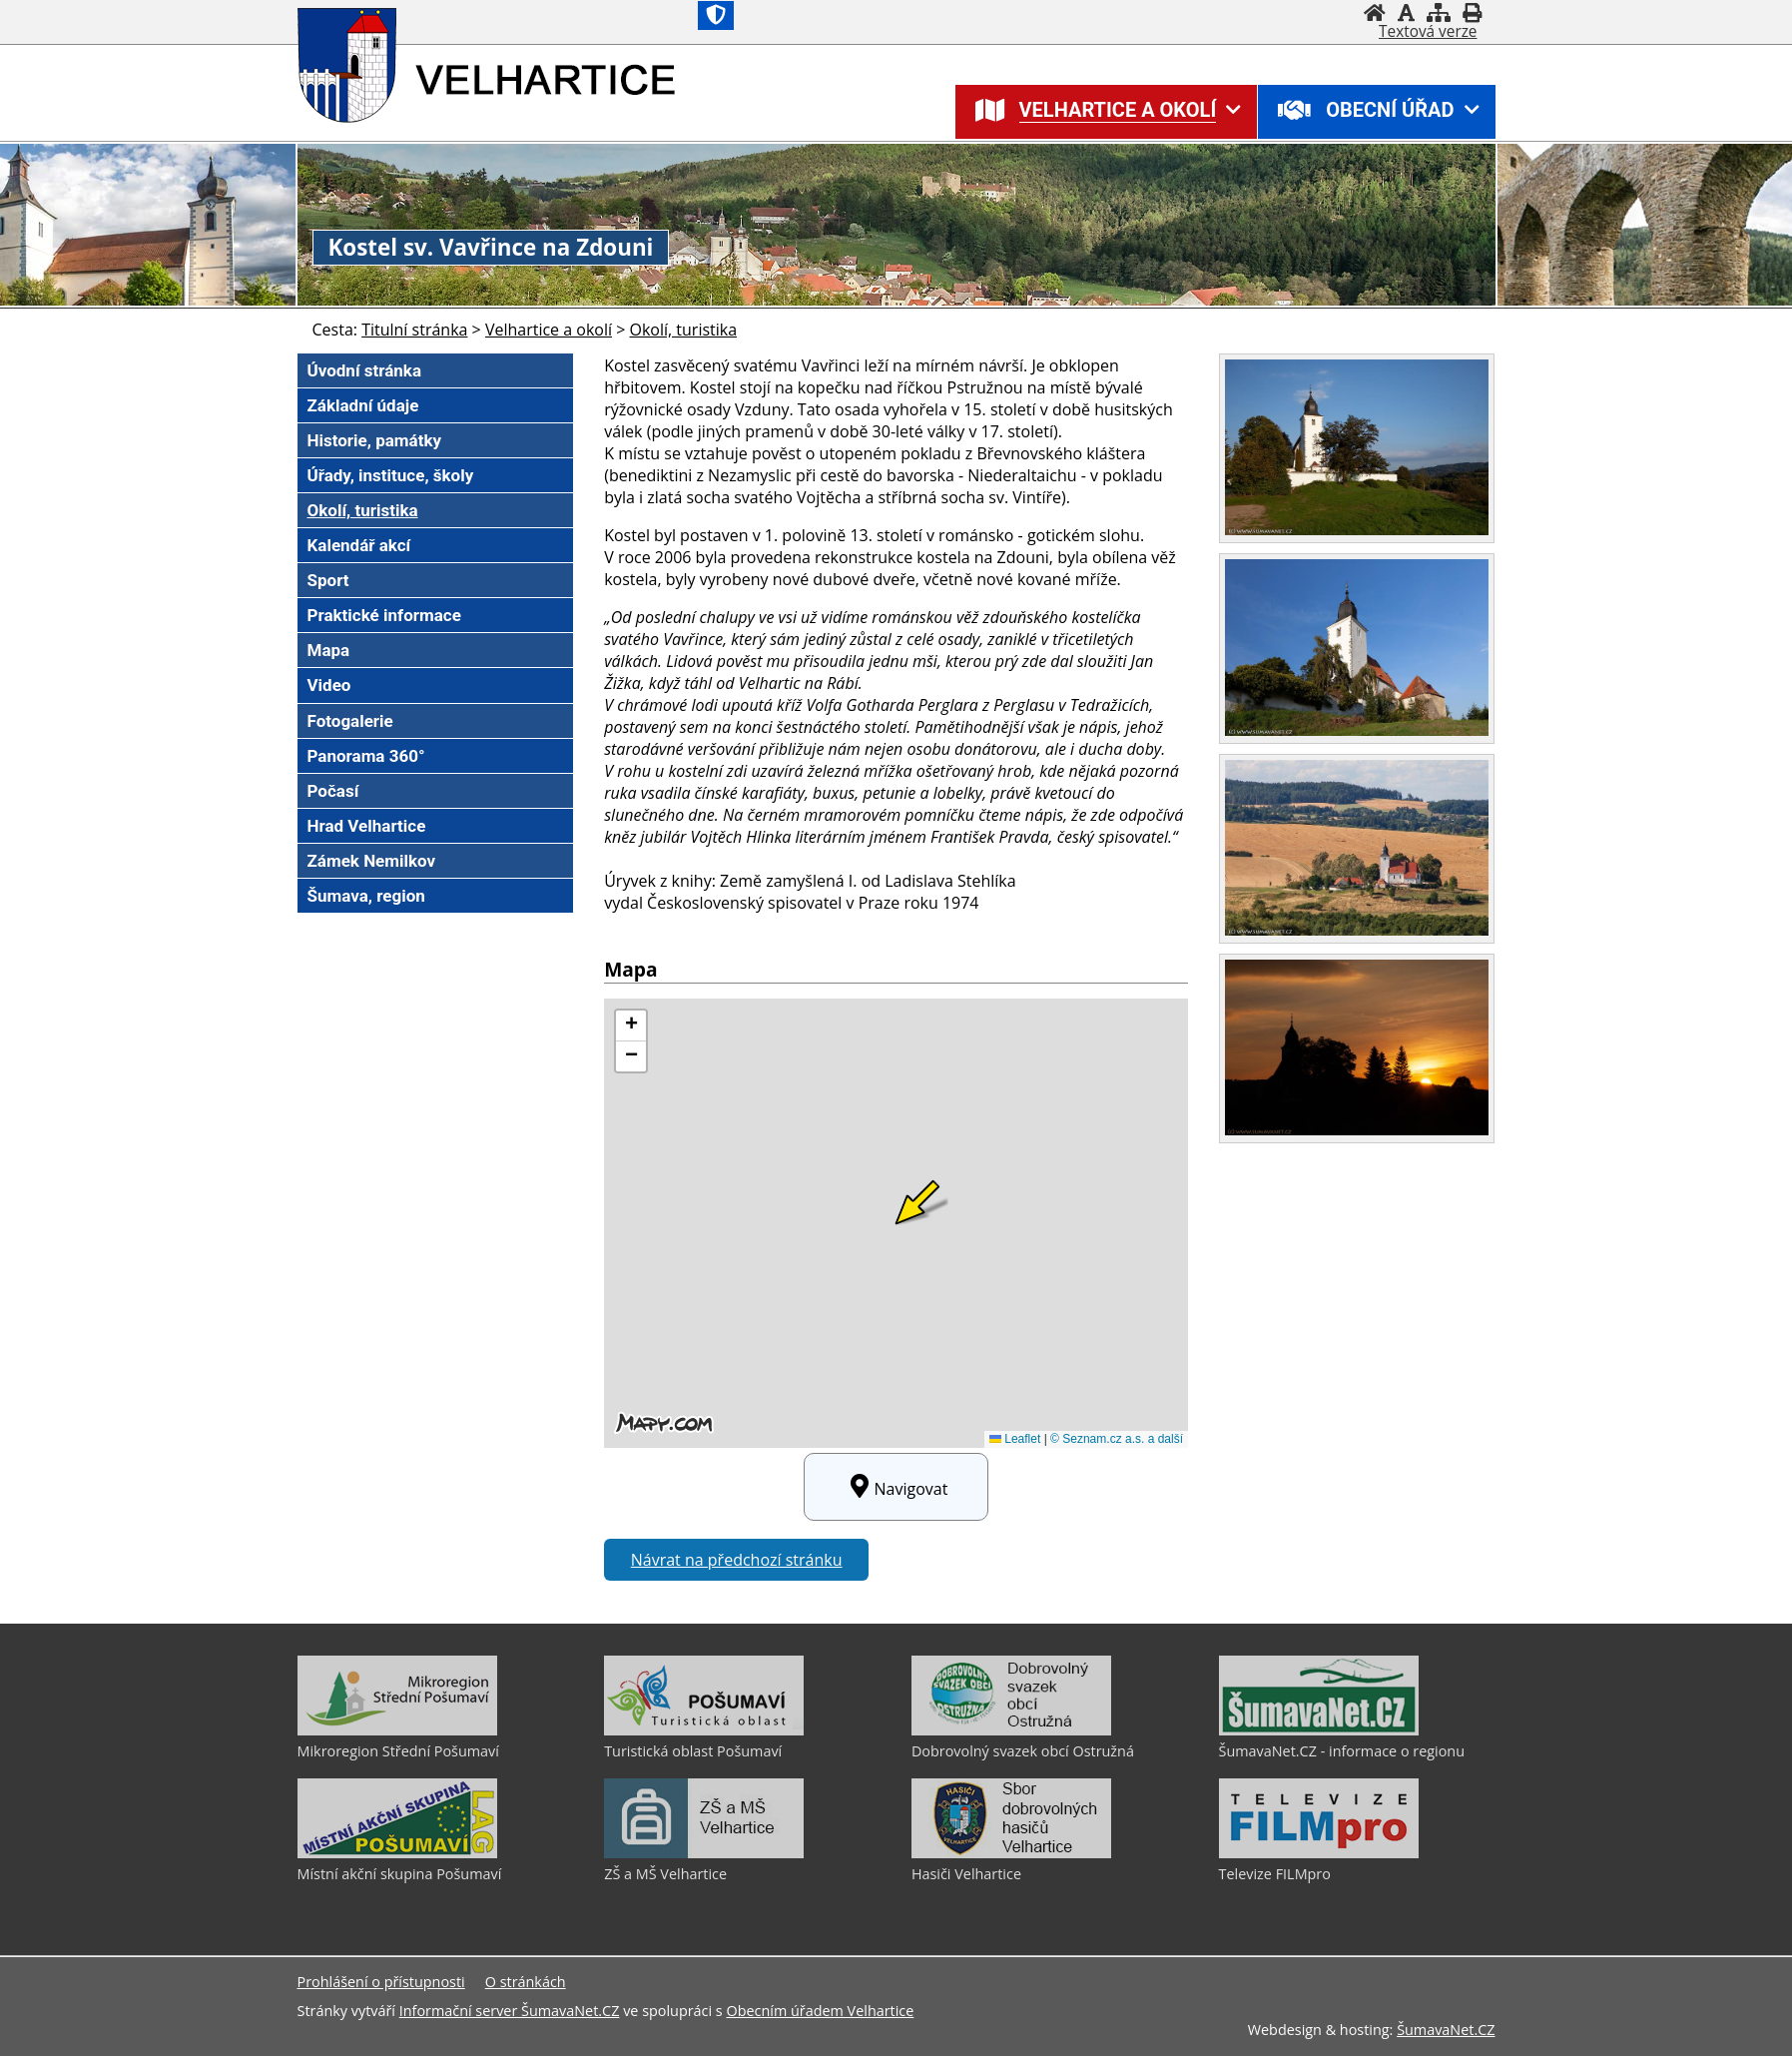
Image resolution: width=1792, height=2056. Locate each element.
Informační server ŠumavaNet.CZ (509, 2010)
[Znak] (716, 15)
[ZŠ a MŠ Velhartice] (704, 1853)
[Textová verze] (1428, 32)
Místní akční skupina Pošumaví (400, 1873)
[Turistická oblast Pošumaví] (704, 1730)
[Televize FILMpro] (1319, 1853)
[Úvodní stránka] (1375, 12)
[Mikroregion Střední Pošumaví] (397, 1730)
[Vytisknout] (1472, 12)
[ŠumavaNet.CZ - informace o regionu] (1319, 1730)
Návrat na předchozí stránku (737, 1560)
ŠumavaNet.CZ (1445, 2029)
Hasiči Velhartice (966, 1873)
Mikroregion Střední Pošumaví (398, 1750)
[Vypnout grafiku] (1406, 12)
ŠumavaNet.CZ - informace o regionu (1342, 1750)
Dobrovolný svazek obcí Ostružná (1022, 1750)
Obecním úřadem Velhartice (819, 2010)
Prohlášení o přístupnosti (381, 1981)
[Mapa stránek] (1439, 12)
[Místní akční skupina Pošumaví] (397, 1853)
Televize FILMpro (1275, 1873)
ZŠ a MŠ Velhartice (665, 1873)
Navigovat (896, 1487)
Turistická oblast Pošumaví (693, 1750)
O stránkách (525, 1981)
